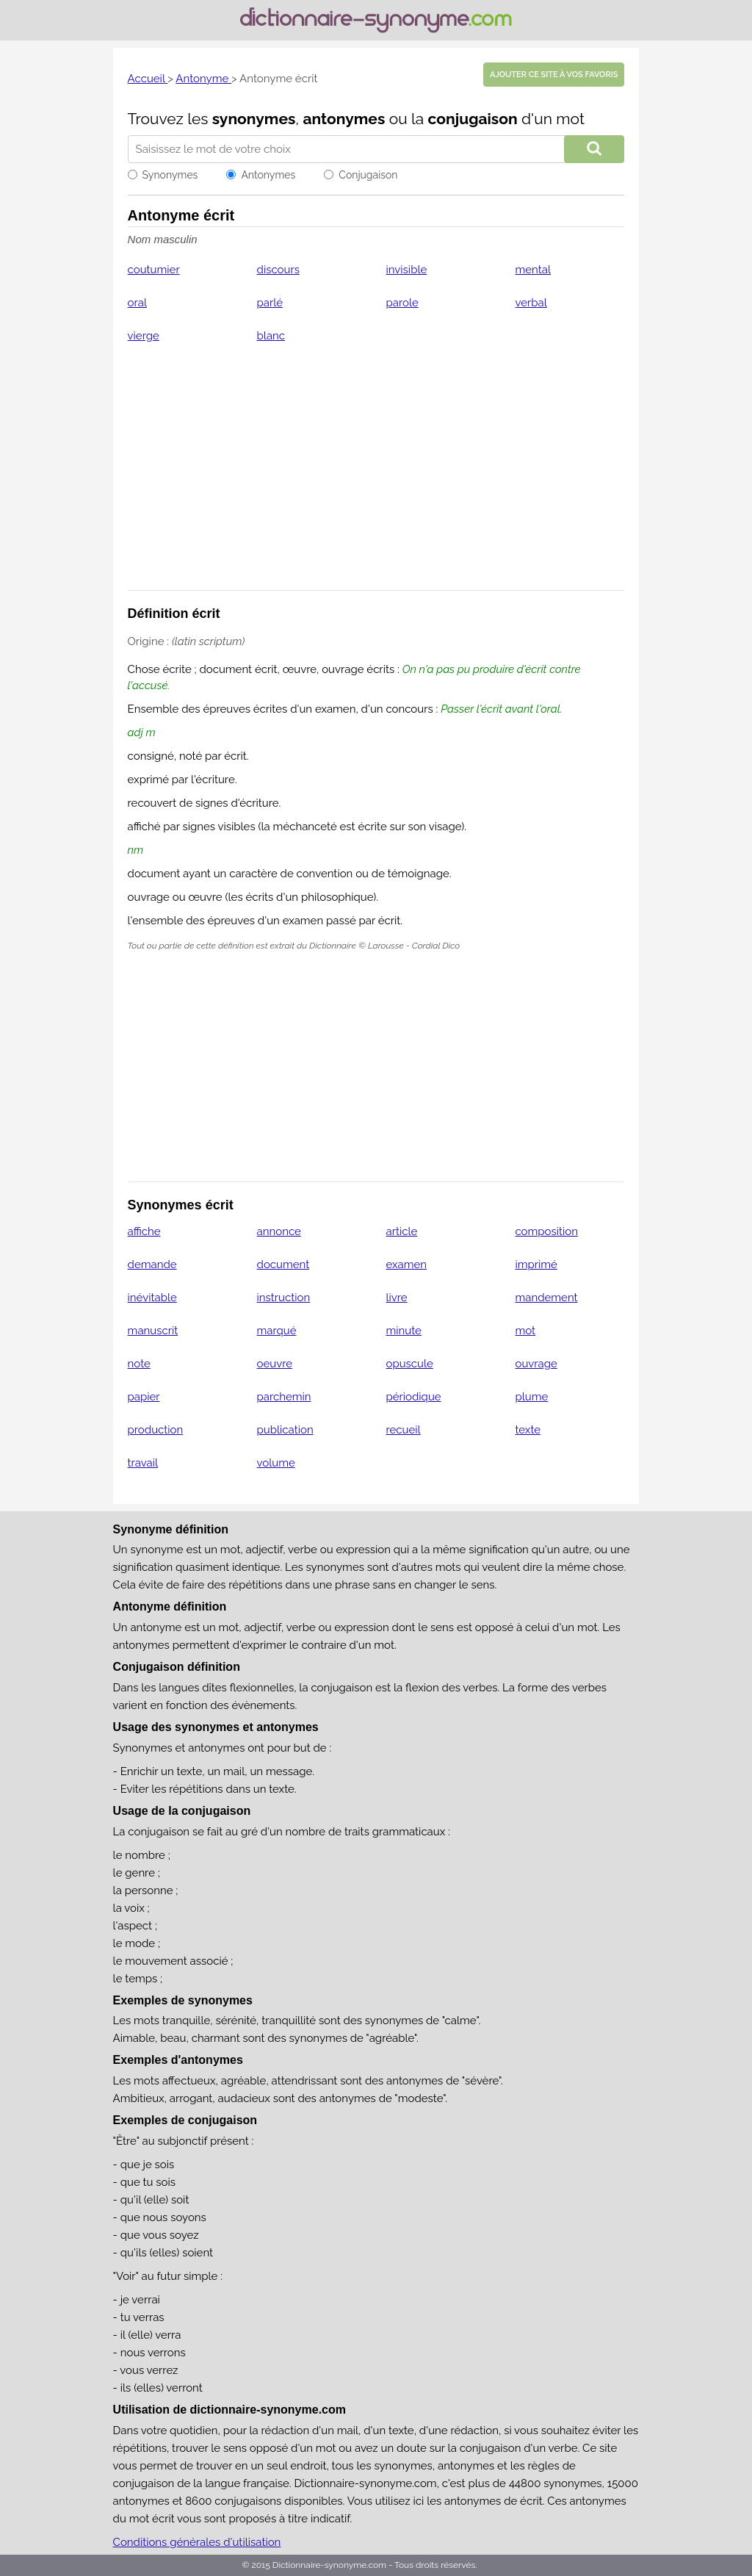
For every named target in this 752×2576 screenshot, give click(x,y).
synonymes (254, 118)
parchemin (284, 1396)
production (156, 1429)
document (283, 1264)
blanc (271, 335)
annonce (279, 1231)
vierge (143, 335)
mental (533, 269)
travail (143, 1462)
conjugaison (473, 118)
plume (531, 1396)
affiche (144, 1231)
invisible (406, 269)
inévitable (152, 1297)
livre (397, 1297)
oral (137, 302)
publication (285, 1429)
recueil (403, 1429)
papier (144, 1396)
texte (527, 1429)
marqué (277, 1330)
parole (402, 302)
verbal (530, 302)
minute (404, 1330)
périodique (413, 1396)
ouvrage (536, 1363)
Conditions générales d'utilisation (197, 2542)
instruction (284, 1297)
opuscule (409, 1363)
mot (525, 1330)
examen (406, 1264)
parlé (270, 302)
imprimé (536, 1264)
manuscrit (153, 1330)
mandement (546, 1297)
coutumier (154, 269)
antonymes (344, 118)
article (402, 1231)
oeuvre (274, 1363)
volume (276, 1462)
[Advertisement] (376, 476)
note (139, 1363)
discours (278, 269)
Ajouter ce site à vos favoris (554, 74)
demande (152, 1264)
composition (546, 1231)
